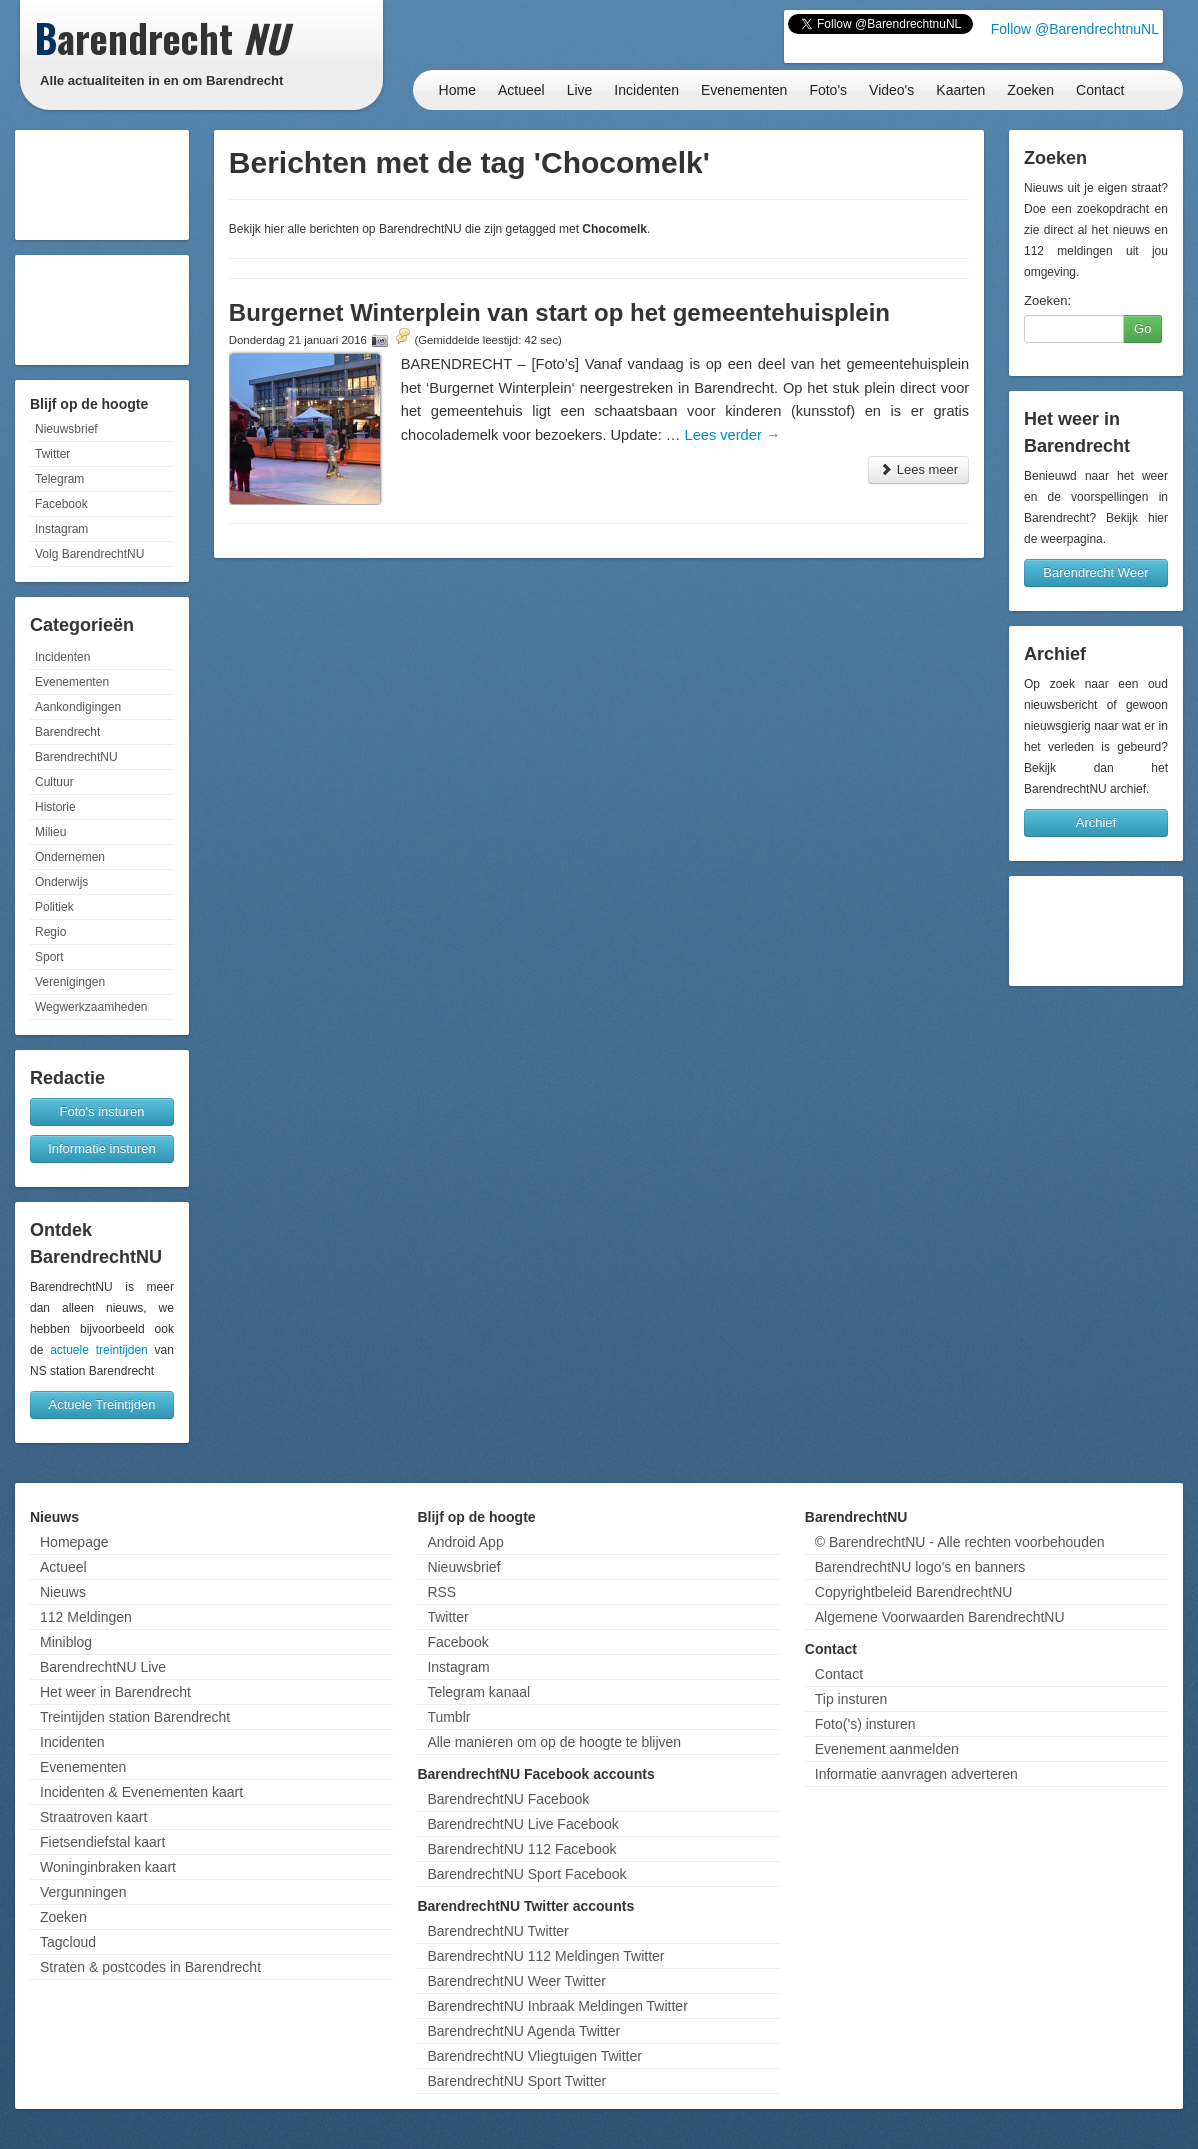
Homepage (74, 1542)
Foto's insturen (102, 1111)
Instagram (61, 529)
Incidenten (646, 90)
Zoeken (1030, 90)
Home (457, 90)
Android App (465, 1542)
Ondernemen (70, 857)
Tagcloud (68, 1942)
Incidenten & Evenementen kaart (141, 1792)
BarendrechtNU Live (103, 1667)
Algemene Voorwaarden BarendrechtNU (940, 1617)
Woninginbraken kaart (108, 1867)
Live (580, 90)
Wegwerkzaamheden (91, 1007)
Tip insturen (851, 1699)
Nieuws (63, 1592)
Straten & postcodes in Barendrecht (150, 1967)
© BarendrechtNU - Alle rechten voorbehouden (960, 1542)
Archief (1096, 822)
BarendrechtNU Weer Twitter (516, 1981)
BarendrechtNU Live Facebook (522, 1824)
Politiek (54, 907)
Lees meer (918, 469)
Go (1142, 328)
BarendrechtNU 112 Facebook (521, 1849)
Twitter (52, 454)
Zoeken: (1047, 300)
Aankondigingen (78, 707)
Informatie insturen (102, 1148)
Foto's (828, 90)
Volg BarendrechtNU (89, 554)
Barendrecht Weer (1095, 572)
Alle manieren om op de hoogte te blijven (554, 1742)
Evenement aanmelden (887, 1749)
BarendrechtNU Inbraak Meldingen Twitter (557, 2006)
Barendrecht (67, 732)
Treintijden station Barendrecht (135, 1717)
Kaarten (960, 90)
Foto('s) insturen (865, 1724)
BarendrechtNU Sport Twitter (516, 2081)
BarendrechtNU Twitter (497, 1931)
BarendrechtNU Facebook (508, 1799)
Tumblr (448, 1717)
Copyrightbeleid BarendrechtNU (914, 1592)
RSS (441, 1592)
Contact (1100, 90)
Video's (891, 90)
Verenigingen (70, 982)
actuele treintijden (99, 1350)
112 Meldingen (86, 1617)
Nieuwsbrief (66, 429)
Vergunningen (83, 1892)
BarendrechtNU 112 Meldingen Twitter (545, 1956)
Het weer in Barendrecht (115, 1692)
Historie (55, 807)
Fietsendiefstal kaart (102, 1842)
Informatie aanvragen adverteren (916, 1774)
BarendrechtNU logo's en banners (920, 1567)
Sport (49, 957)
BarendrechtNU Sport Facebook (526, 1874)
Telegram (59, 479)
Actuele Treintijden (102, 1404)
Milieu (50, 832)
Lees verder (733, 435)
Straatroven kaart (93, 1817)
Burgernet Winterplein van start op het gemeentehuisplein (559, 312)
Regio (50, 932)
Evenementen (744, 90)
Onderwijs (61, 882)
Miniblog (66, 1642)
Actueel (521, 90)
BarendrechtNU (76, 757)
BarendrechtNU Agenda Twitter (523, 2031)
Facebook (61, 504)
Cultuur (54, 782)
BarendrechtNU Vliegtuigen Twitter (534, 2056)
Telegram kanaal (478, 1692)
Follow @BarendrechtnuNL (1075, 29)
